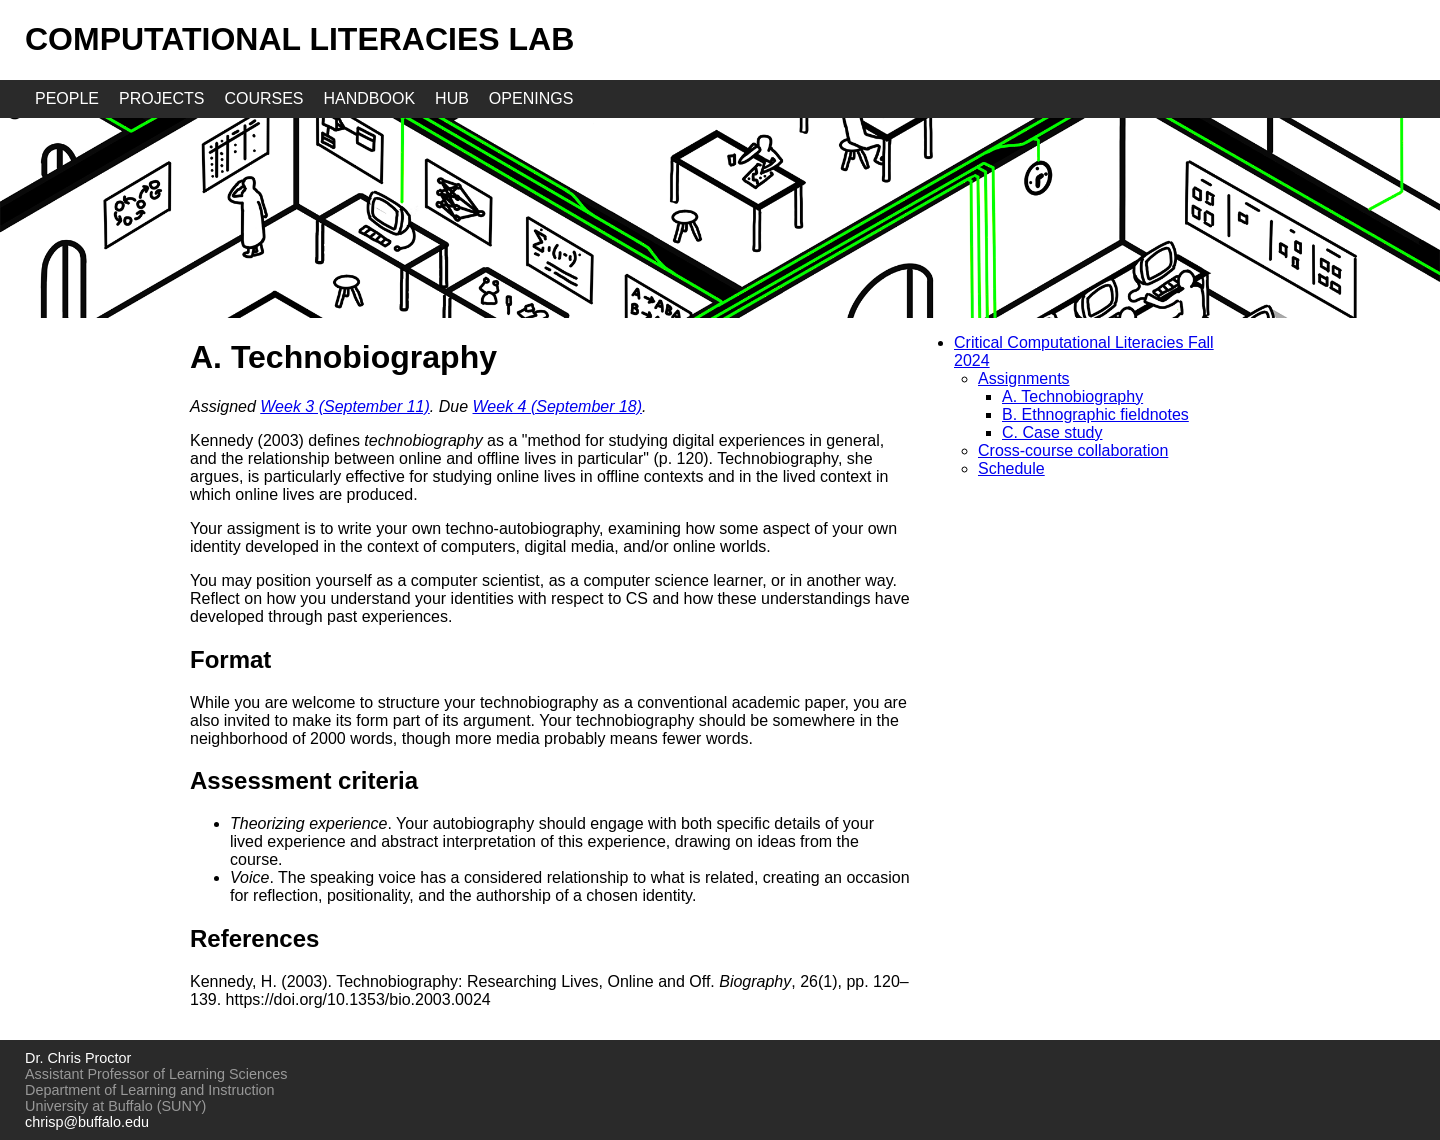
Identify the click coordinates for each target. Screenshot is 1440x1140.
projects (161, 98)
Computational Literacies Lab (299, 39)
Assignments (1024, 378)
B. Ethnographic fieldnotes (1095, 414)
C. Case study (1052, 432)
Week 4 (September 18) (558, 406)
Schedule (1011, 468)
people (67, 98)
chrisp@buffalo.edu (87, 1122)
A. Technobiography (1072, 396)
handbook (370, 98)
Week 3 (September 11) (345, 406)
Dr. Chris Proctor (78, 1058)
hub (452, 98)
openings (531, 98)
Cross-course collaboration (1073, 450)
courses (263, 98)
